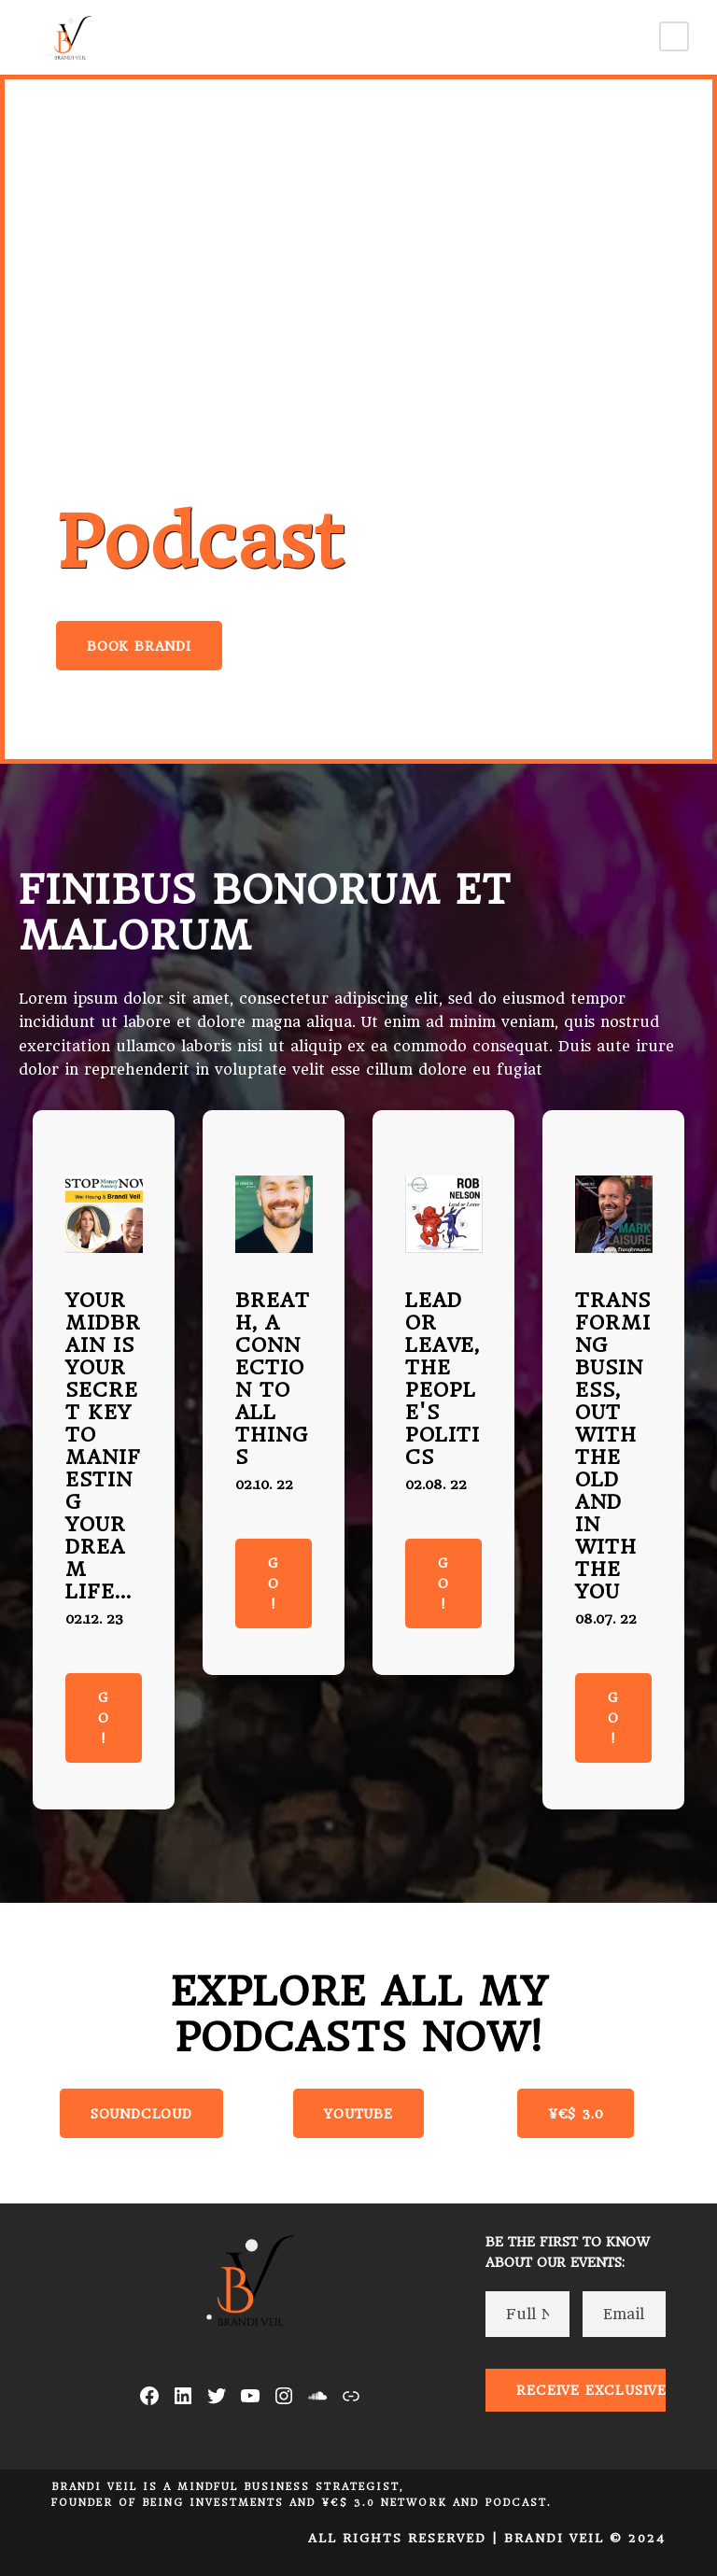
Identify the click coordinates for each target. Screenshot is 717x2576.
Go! (104, 1718)
